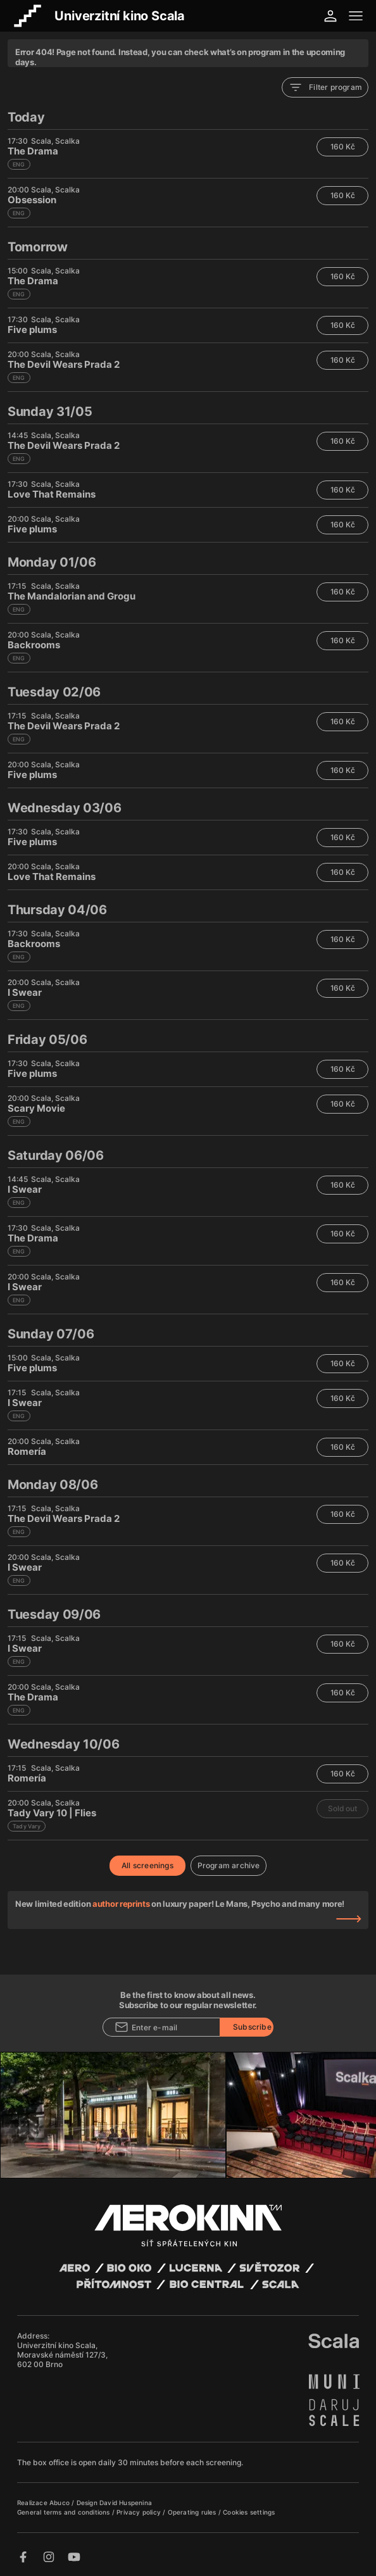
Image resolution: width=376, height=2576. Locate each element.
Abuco (59, 2502)
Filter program (325, 87)
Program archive (228, 1865)
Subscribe (252, 2027)
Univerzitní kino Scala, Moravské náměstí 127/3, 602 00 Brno (62, 2354)
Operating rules (193, 2512)
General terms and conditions (64, 2512)
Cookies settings (249, 2512)
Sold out (342, 1808)
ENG (19, 164)
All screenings (147, 1865)
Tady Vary (27, 1826)
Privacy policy (139, 2512)
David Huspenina (125, 2502)
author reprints (121, 1904)
